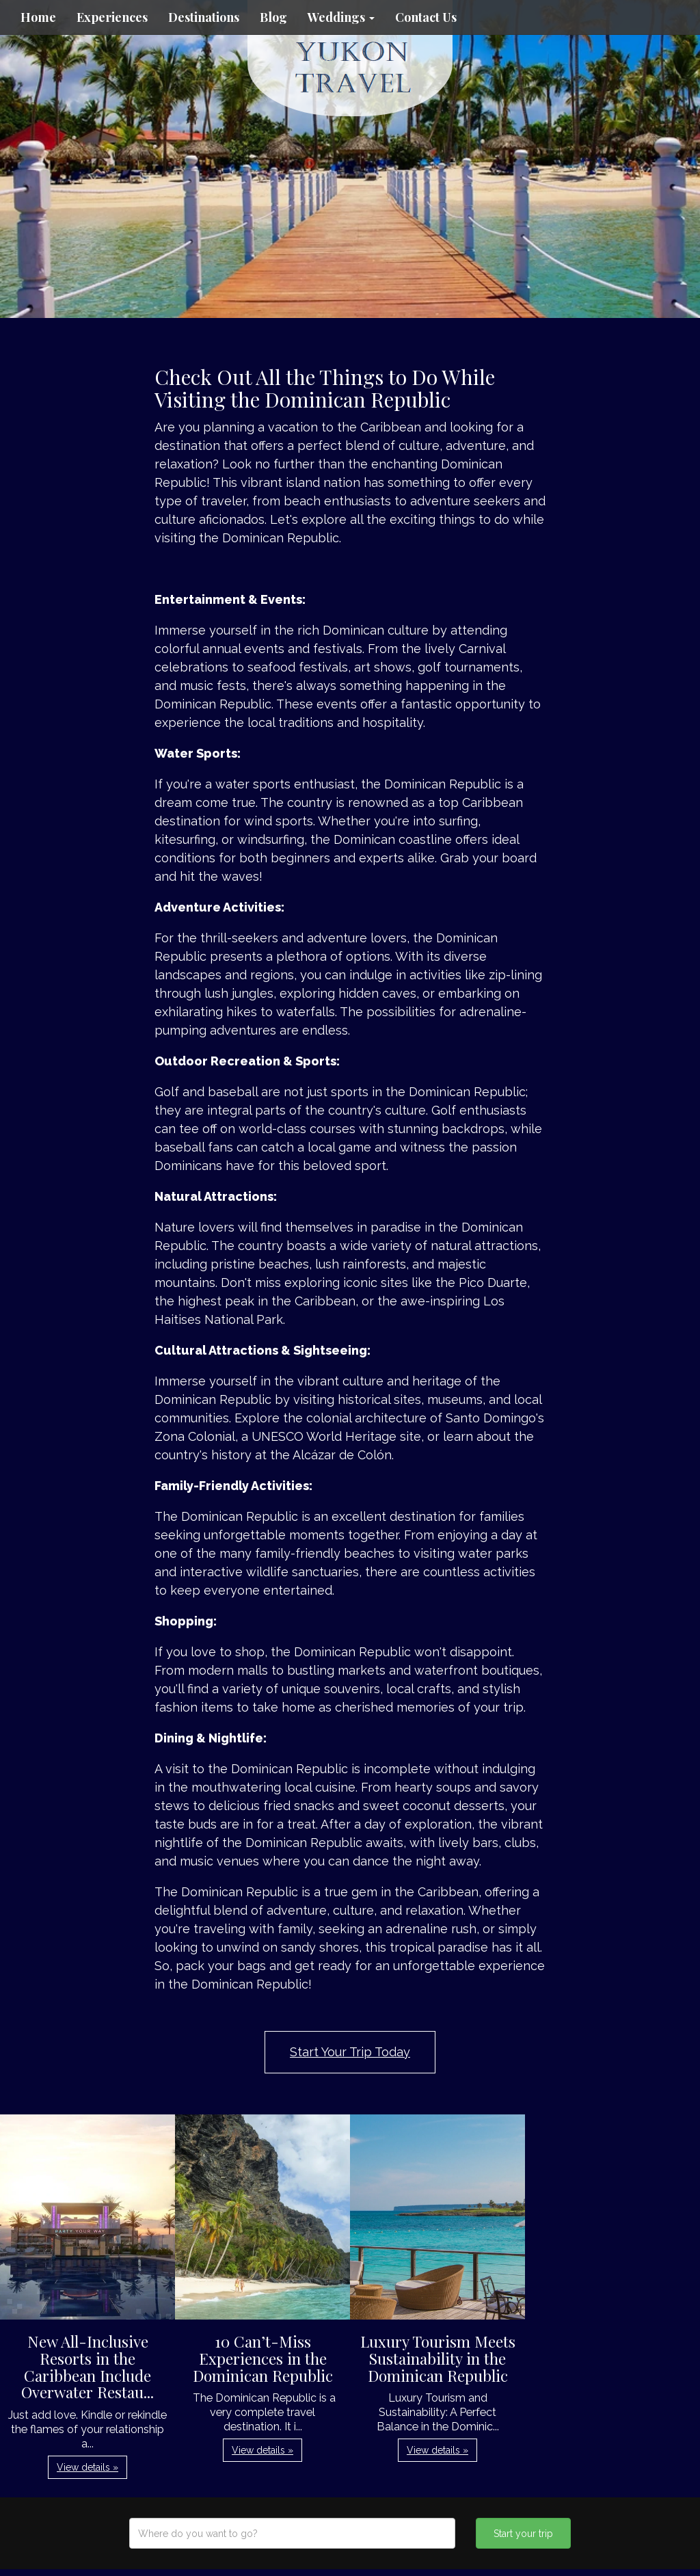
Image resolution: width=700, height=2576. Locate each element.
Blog (273, 17)
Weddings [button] (341, 17)
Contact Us (426, 17)
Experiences (112, 17)
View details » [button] (87, 2467)
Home (38, 17)
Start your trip (523, 2533)
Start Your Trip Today (350, 2052)
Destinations (203, 17)
